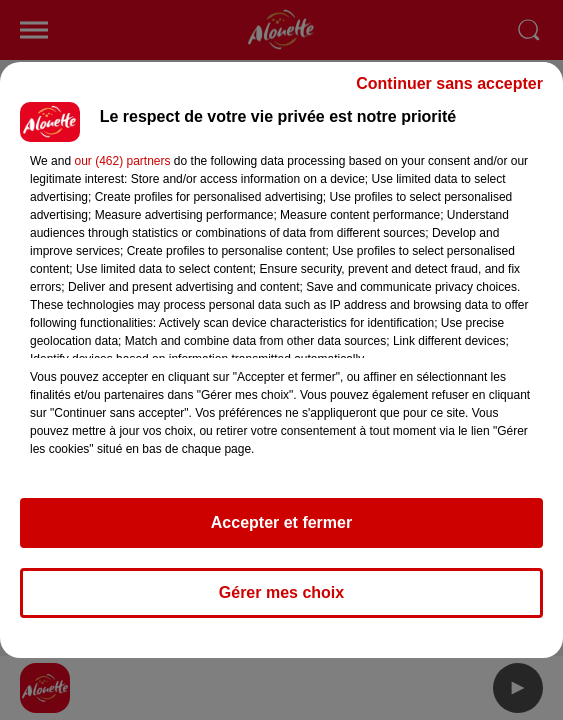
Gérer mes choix (281, 592)
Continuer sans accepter (449, 83)
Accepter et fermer (281, 522)
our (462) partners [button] (122, 161)
